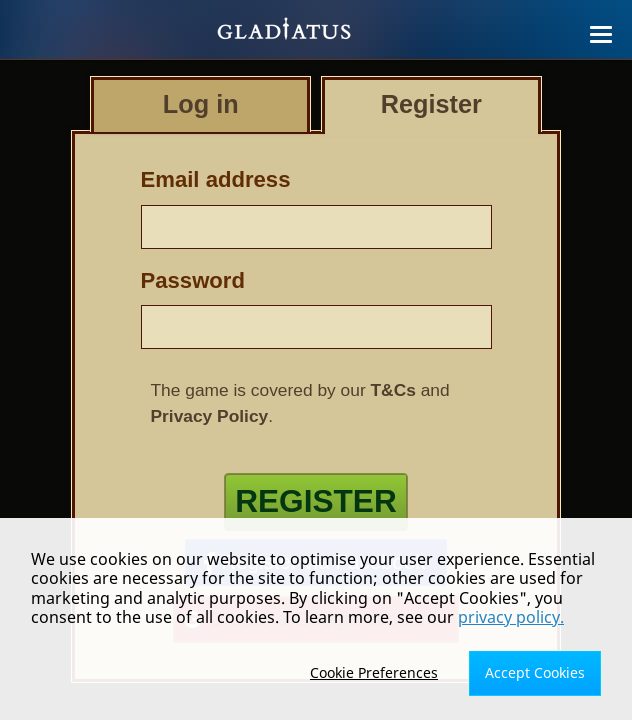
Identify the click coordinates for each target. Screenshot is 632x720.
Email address (216, 179)
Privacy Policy (210, 416)
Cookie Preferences (374, 672)
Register (316, 501)
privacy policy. (511, 617)
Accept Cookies (535, 672)
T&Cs (393, 390)
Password (193, 280)
